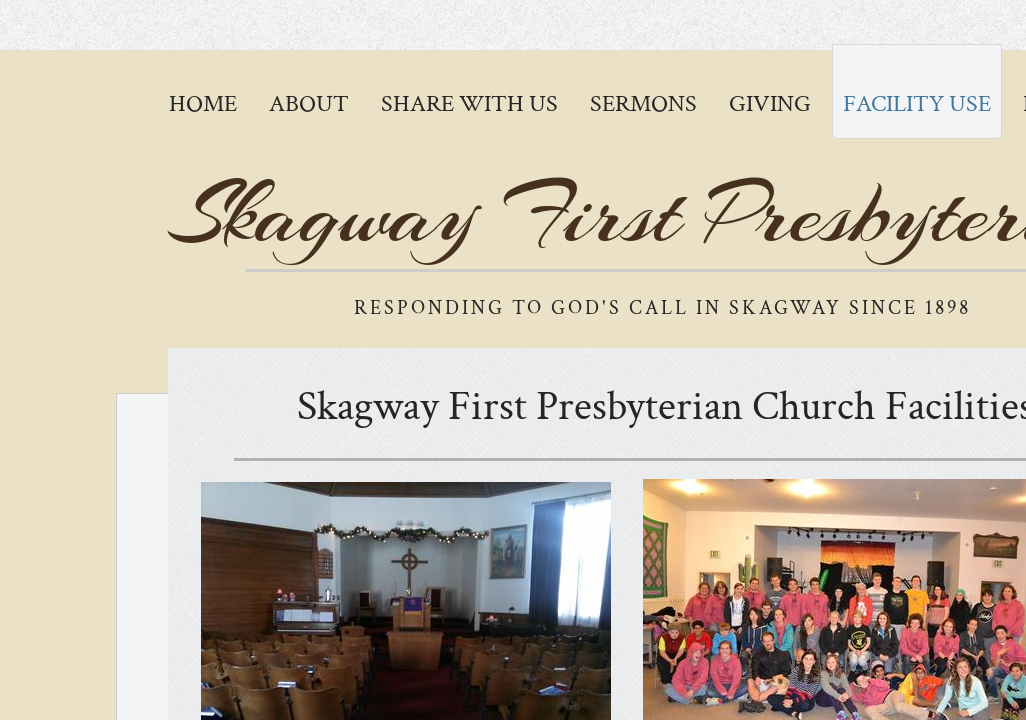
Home (203, 103)
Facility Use (917, 103)
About (309, 103)
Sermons (643, 103)
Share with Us (469, 103)
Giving (770, 103)
